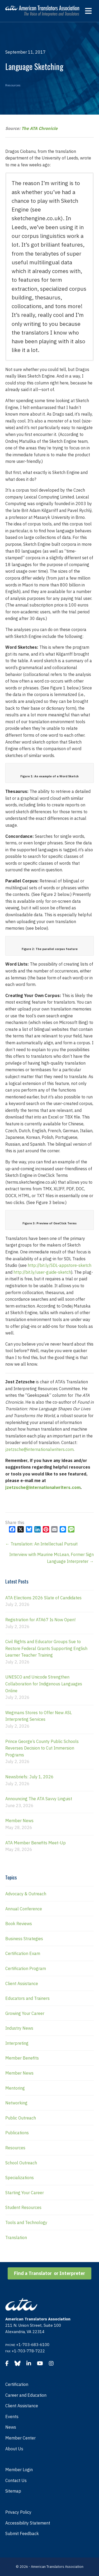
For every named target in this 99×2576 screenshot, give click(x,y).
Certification (16, 2384)
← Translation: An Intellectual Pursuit (41, 1543)
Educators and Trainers (27, 1998)
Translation (16, 2237)
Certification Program (25, 1968)
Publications (17, 2132)
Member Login (19, 2469)
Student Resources (23, 2207)
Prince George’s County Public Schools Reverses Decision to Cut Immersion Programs (42, 1748)
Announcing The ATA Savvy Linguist (38, 1798)
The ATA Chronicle (39, 128)
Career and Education (25, 2395)
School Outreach (21, 2162)
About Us (14, 2448)
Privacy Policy (18, 2512)
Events (11, 2416)
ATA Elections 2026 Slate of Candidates (43, 1597)
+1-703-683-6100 (32, 2344)
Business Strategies (24, 1938)
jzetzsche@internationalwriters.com (39, 1449)
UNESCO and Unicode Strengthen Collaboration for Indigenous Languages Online (43, 1683)
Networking (16, 2102)
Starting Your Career (24, 2192)
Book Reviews (18, 1923)
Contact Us (16, 2480)
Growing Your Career (24, 2013)
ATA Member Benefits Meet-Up (35, 1842)
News (10, 2427)
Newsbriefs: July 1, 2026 (29, 1776)
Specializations (19, 2177)
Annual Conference (23, 1908)
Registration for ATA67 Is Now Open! (40, 1619)
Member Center (20, 2438)
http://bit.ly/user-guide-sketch (42, 1272)
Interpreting (17, 2043)
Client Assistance (21, 1983)
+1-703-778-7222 (28, 2350)
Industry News (19, 2028)
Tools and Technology (26, 2222)
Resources (13, 85)
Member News (19, 1820)
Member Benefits (22, 2058)
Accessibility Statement (27, 2523)
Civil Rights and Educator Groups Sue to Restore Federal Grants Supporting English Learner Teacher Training (46, 1648)
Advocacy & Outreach (25, 1893)
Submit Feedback (22, 2533)
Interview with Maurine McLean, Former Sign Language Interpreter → (51, 1558)
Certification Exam (22, 1953)
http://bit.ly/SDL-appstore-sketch (59, 1265)
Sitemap (13, 2491)
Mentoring (15, 2088)
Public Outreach (20, 2118)
